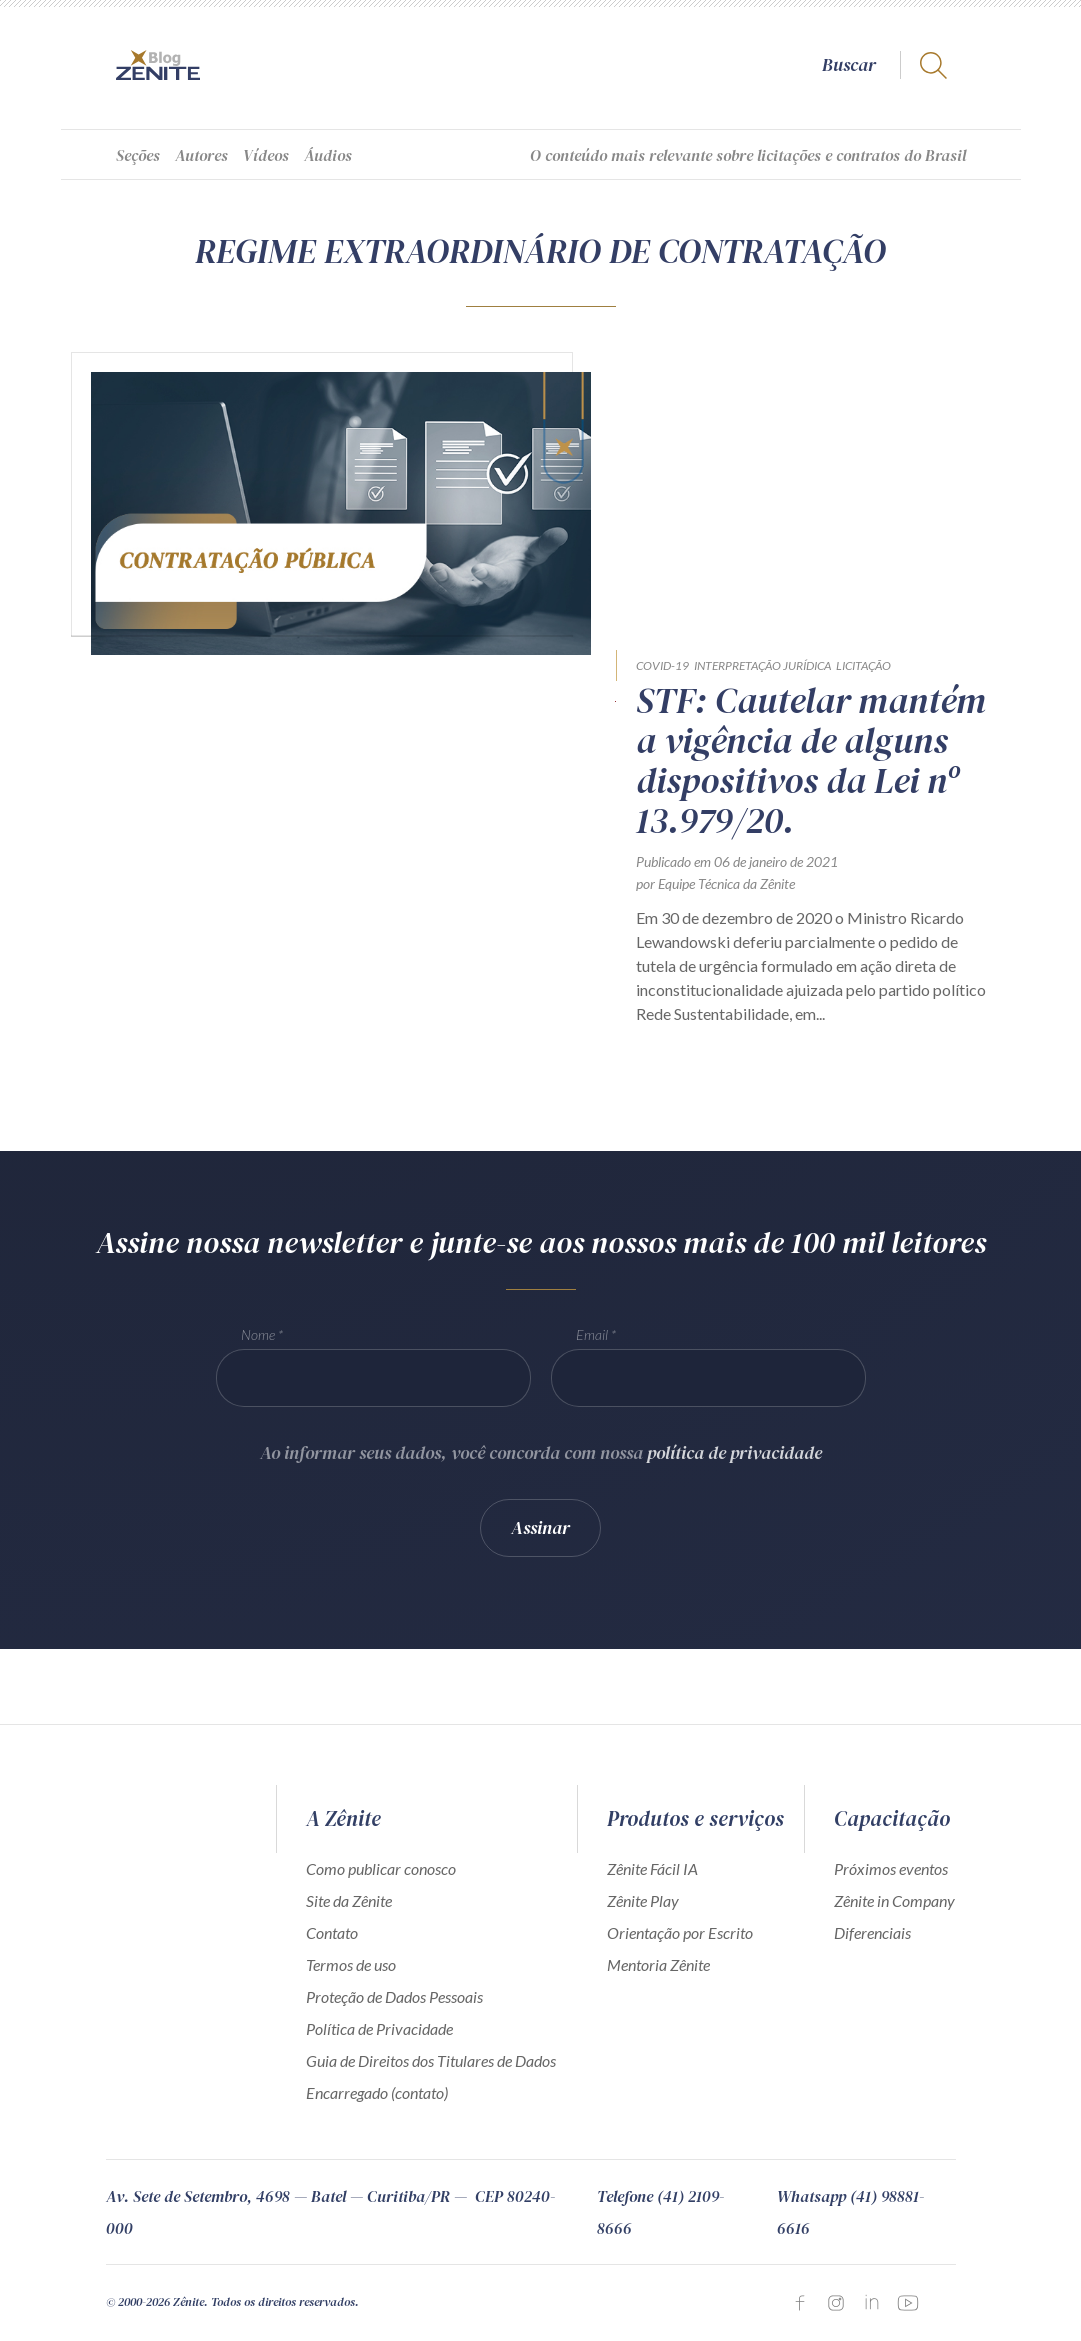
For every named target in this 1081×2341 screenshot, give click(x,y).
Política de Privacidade (379, 2028)
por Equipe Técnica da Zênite (715, 883)
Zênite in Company (894, 1900)
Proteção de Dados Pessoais (394, 1996)
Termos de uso (351, 1964)
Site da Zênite (349, 1900)
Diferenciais (872, 1932)
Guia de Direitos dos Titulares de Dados (431, 2060)
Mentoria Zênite (658, 1964)
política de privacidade (734, 1469)
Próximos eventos (891, 1868)
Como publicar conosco (381, 1868)
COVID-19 (662, 665)
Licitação (863, 665)
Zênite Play (643, 1900)
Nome (258, 1351)
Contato (332, 1932)
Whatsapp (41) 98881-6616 (850, 2212)
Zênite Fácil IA (652, 1868)
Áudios (328, 155)
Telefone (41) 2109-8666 (660, 2212)
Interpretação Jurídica (762, 665)
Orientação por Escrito (680, 1932)
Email (592, 1351)
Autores (201, 155)
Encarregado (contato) (377, 2092)
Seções (138, 155)
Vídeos (266, 155)
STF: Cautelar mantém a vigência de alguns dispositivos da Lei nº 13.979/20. (811, 761)
